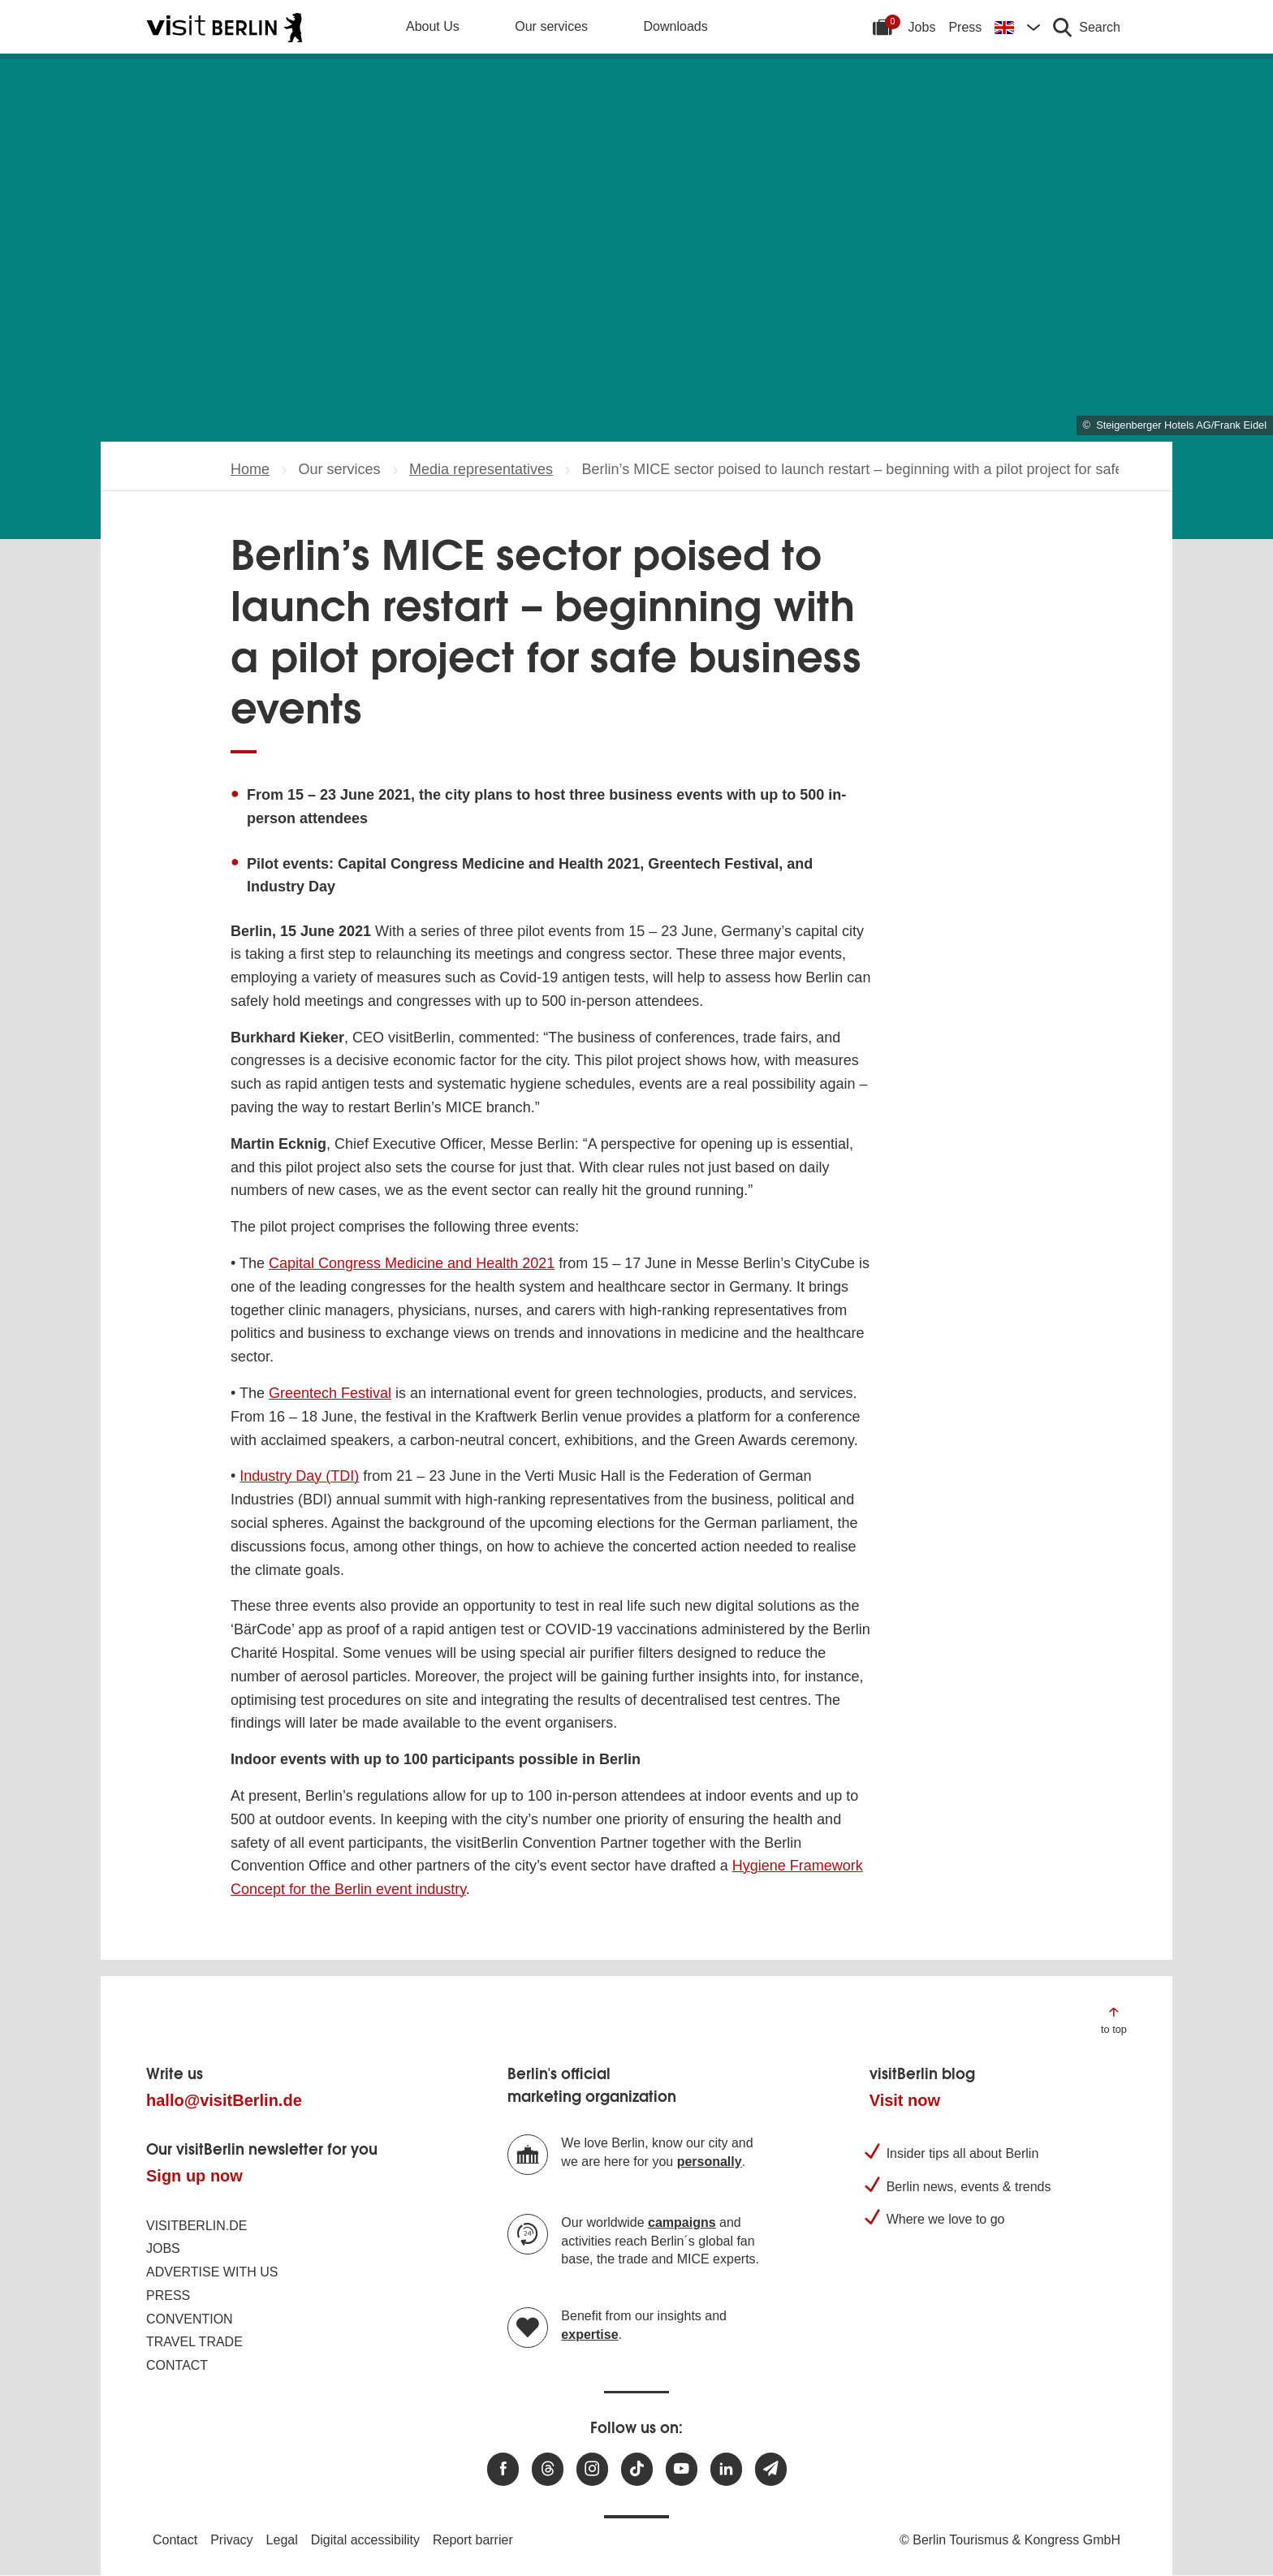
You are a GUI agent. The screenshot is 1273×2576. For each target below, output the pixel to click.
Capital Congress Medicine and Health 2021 (412, 1263)
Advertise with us (212, 2272)
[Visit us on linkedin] (726, 2469)
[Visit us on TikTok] (637, 2469)
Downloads (676, 26)
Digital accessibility (365, 2540)
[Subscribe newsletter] (771, 2469)
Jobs (922, 27)
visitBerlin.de (196, 2226)
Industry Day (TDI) (299, 1476)
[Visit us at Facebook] (503, 2469)
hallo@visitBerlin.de (224, 2100)
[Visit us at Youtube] (681, 2469)
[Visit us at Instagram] (592, 2469)
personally (709, 2161)
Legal (282, 2540)
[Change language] (1017, 26)
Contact (177, 2365)
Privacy (231, 2540)
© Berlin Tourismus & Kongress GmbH (1010, 2540)
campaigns (682, 2222)
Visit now (905, 2100)
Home (250, 469)
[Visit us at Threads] (547, 2469)
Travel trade (194, 2342)
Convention (189, 2319)
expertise (589, 2334)
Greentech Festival (330, 1393)
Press (965, 27)
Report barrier (473, 2540)
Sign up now (194, 2176)
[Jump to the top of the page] (1114, 2019)
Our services (551, 26)
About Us (433, 26)
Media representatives (481, 469)
